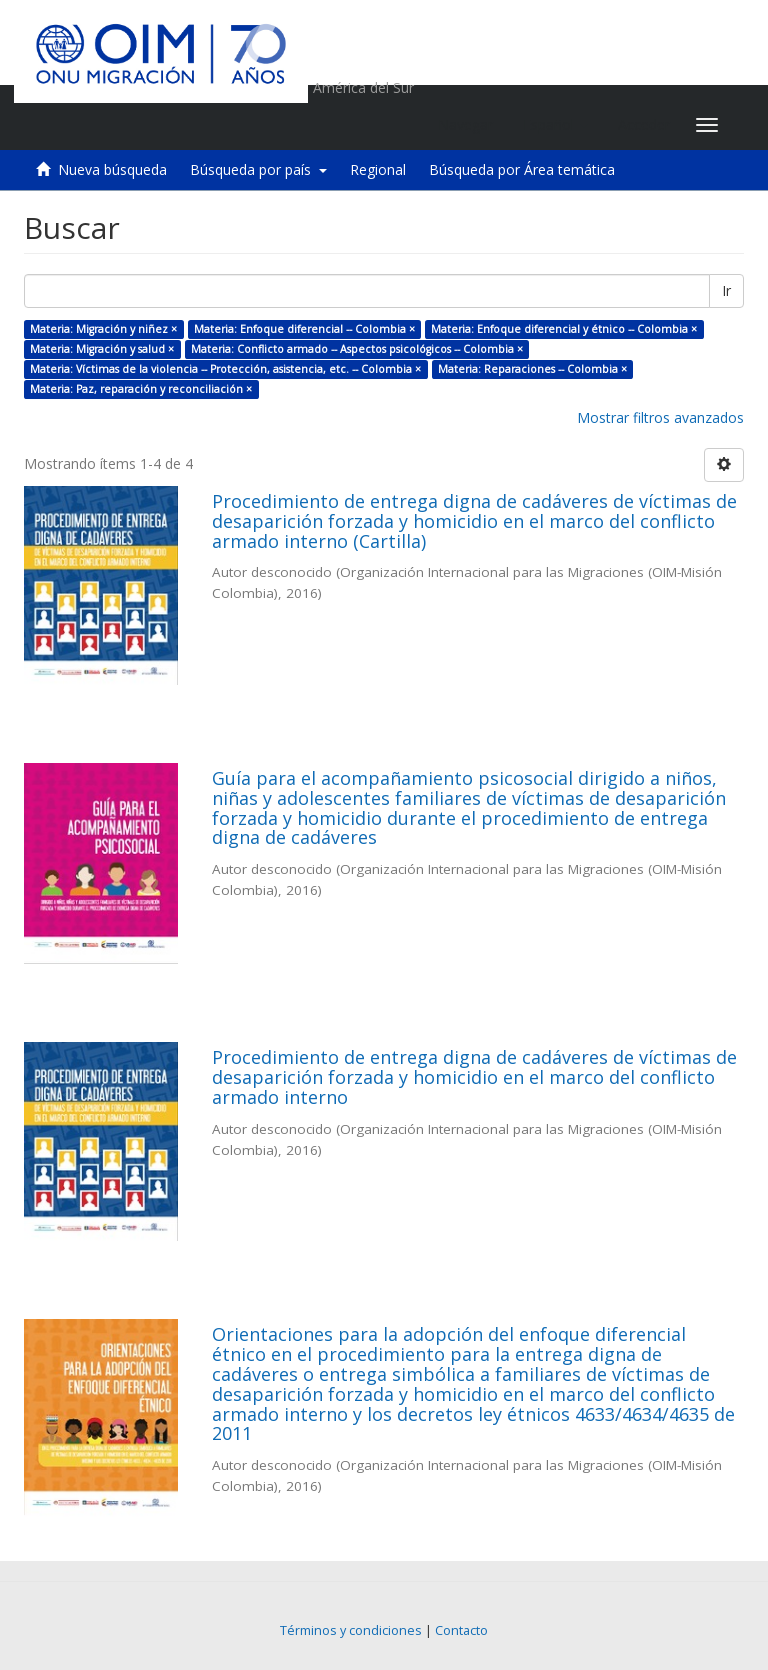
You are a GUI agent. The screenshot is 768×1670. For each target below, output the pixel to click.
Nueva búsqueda (112, 169)
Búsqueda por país (258, 169)
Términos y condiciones (351, 1630)
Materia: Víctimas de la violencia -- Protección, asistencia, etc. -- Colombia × (225, 369)
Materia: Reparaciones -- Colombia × (532, 369)
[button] (555, 125)
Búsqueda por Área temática (522, 169)
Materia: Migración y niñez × (103, 329)
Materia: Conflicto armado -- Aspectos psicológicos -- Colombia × (357, 349)
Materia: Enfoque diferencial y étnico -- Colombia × (564, 329)
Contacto (461, 1630)
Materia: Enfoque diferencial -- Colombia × (304, 329)
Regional (378, 169)
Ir (726, 290)
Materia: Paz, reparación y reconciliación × (141, 389)
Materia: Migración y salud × (102, 349)
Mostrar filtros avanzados (660, 417)
